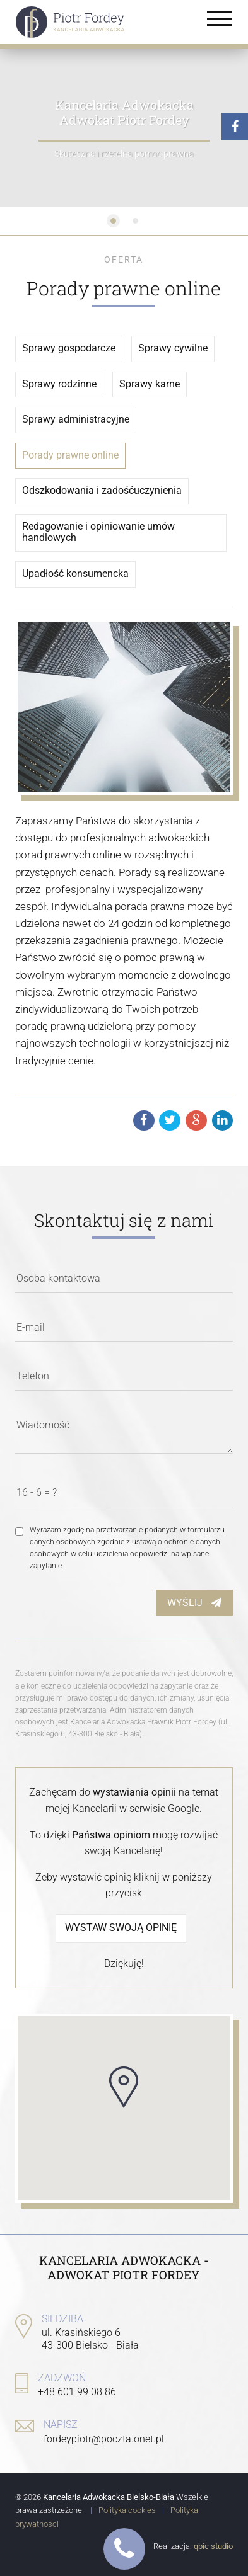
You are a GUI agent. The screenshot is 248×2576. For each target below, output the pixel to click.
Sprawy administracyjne (75, 419)
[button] (123, 2087)
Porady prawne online (70, 455)
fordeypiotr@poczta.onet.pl (104, 2439)
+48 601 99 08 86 (77, 2392)
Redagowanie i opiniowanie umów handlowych (98, 532)
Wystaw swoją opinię (121, 1928)
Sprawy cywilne (173, 348)
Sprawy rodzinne (59, 384)
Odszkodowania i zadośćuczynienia (102, 490)
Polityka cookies (127, 2510)
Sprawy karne (149, 384)
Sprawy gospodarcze (68, 348)
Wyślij (194, 1603)
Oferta (123, 259)
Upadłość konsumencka (75, 573)
